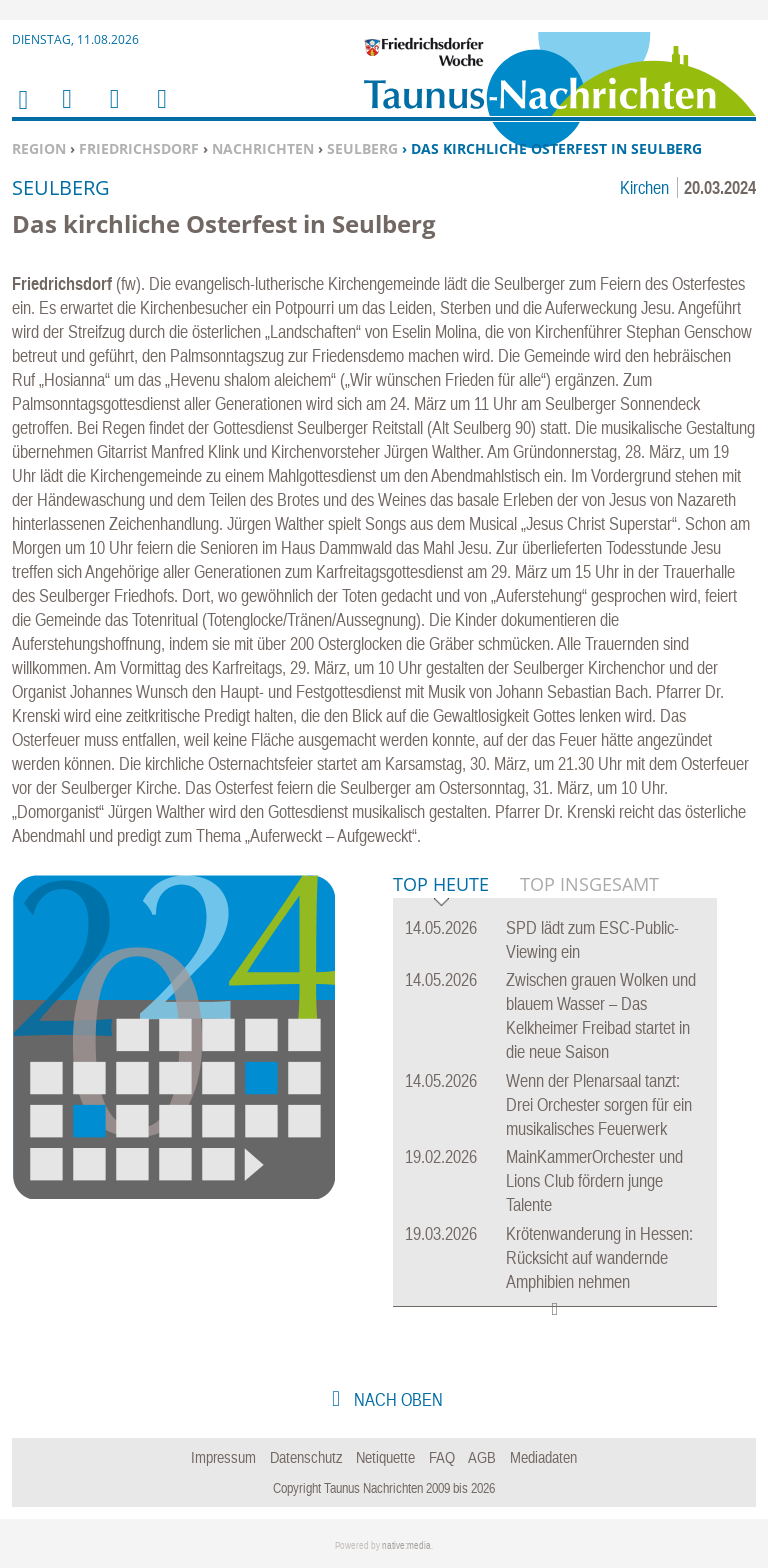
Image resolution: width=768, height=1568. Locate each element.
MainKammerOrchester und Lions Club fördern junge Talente (594, 1180)
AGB (482, 1457)
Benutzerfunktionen (160, 111)
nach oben (396, 1399)
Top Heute (441, 885)
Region (39, 148)
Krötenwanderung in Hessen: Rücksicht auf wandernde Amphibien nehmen (599, 1257)
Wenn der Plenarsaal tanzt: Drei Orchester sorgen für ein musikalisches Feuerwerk (599, 1104)
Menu (66, 111)
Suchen (111, 111)
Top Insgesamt (589, 884)
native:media (406, 1545)
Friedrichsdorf (139, 148)
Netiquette (385, 1457)
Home (22, 112)
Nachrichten (263, 148)
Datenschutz (306, 1457)
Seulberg (362, 148)
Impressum (223, 1457)
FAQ (442, 1457)
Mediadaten (543, 1457)
